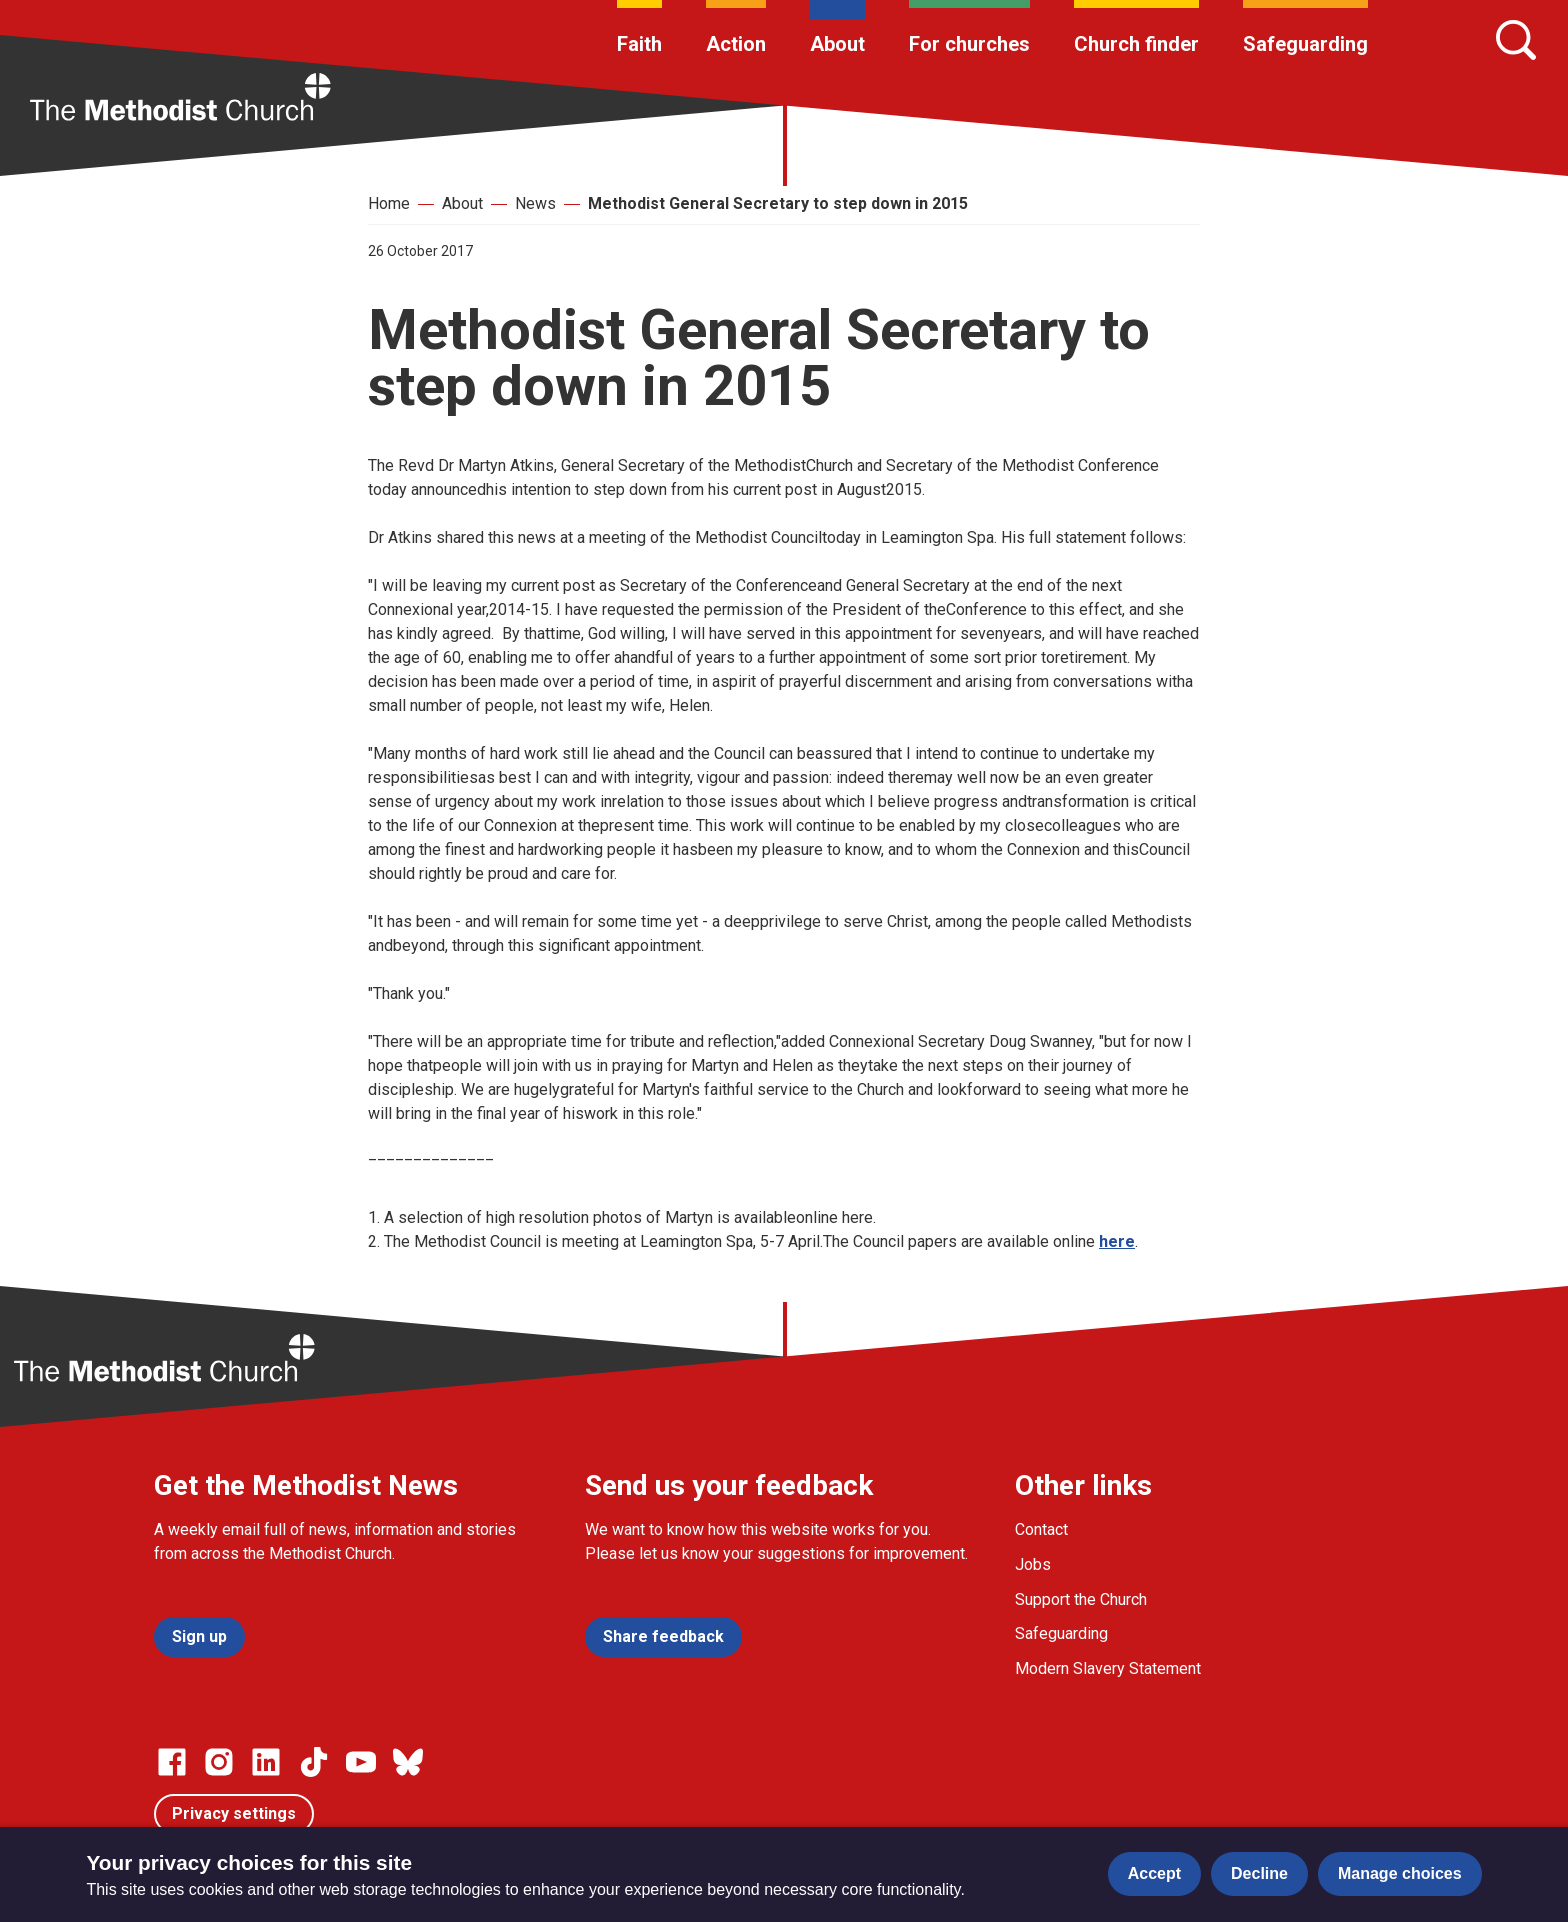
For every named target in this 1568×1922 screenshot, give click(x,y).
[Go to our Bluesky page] (408, 1762)
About (837, 44)
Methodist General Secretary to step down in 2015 (778, 203)
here (1117, 1241)
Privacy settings (234, 1813)
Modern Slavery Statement (1108, 1668)
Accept (1154, 1873)
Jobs (1033, 1564)
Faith (639, 44)
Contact (1041, 1529)
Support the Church (1081, 1599)
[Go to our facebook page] (172, 1762)
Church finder (1136, 44)
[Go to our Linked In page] (266, 1762)
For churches (969, 44)
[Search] (1516, 40)
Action (736, 44)
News (535, 203)
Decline (1259, 1873)
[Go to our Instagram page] (219, 1762)
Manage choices (1400, 1873)
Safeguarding (1305, 44)
